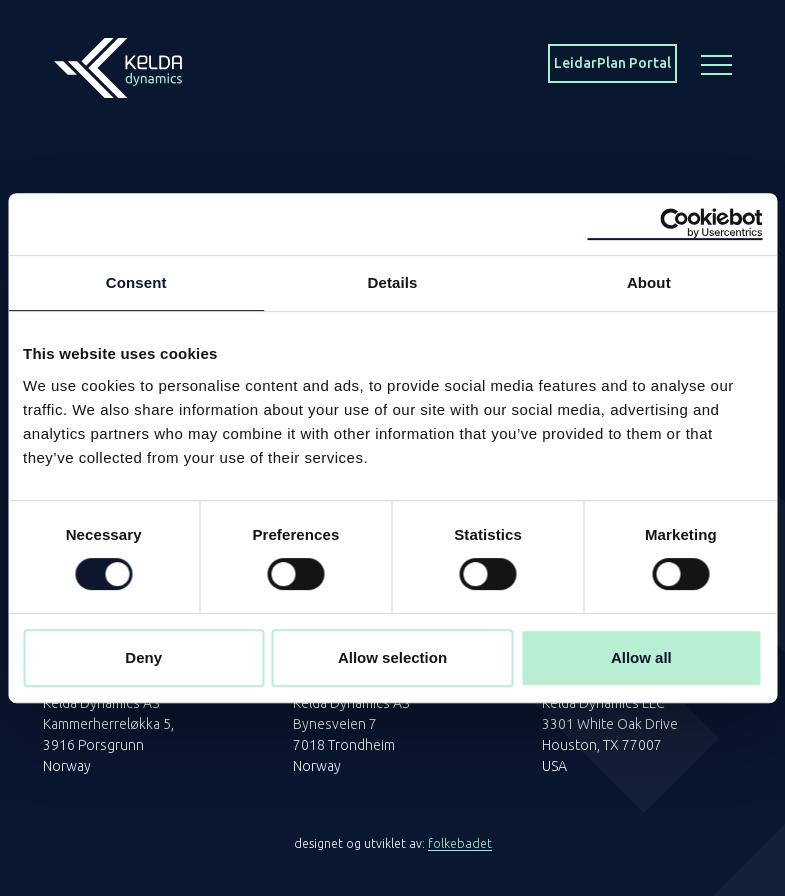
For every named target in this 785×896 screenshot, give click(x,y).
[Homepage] (118, 62)
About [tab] (649, 282)
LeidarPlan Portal (612, 63)
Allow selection (392, 657)
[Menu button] (717, 63)
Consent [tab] (136, 282)
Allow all (641, 657)
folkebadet (460, 843)
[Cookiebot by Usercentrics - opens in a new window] (674, 224)
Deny (143, 657)
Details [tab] (393, 282)
